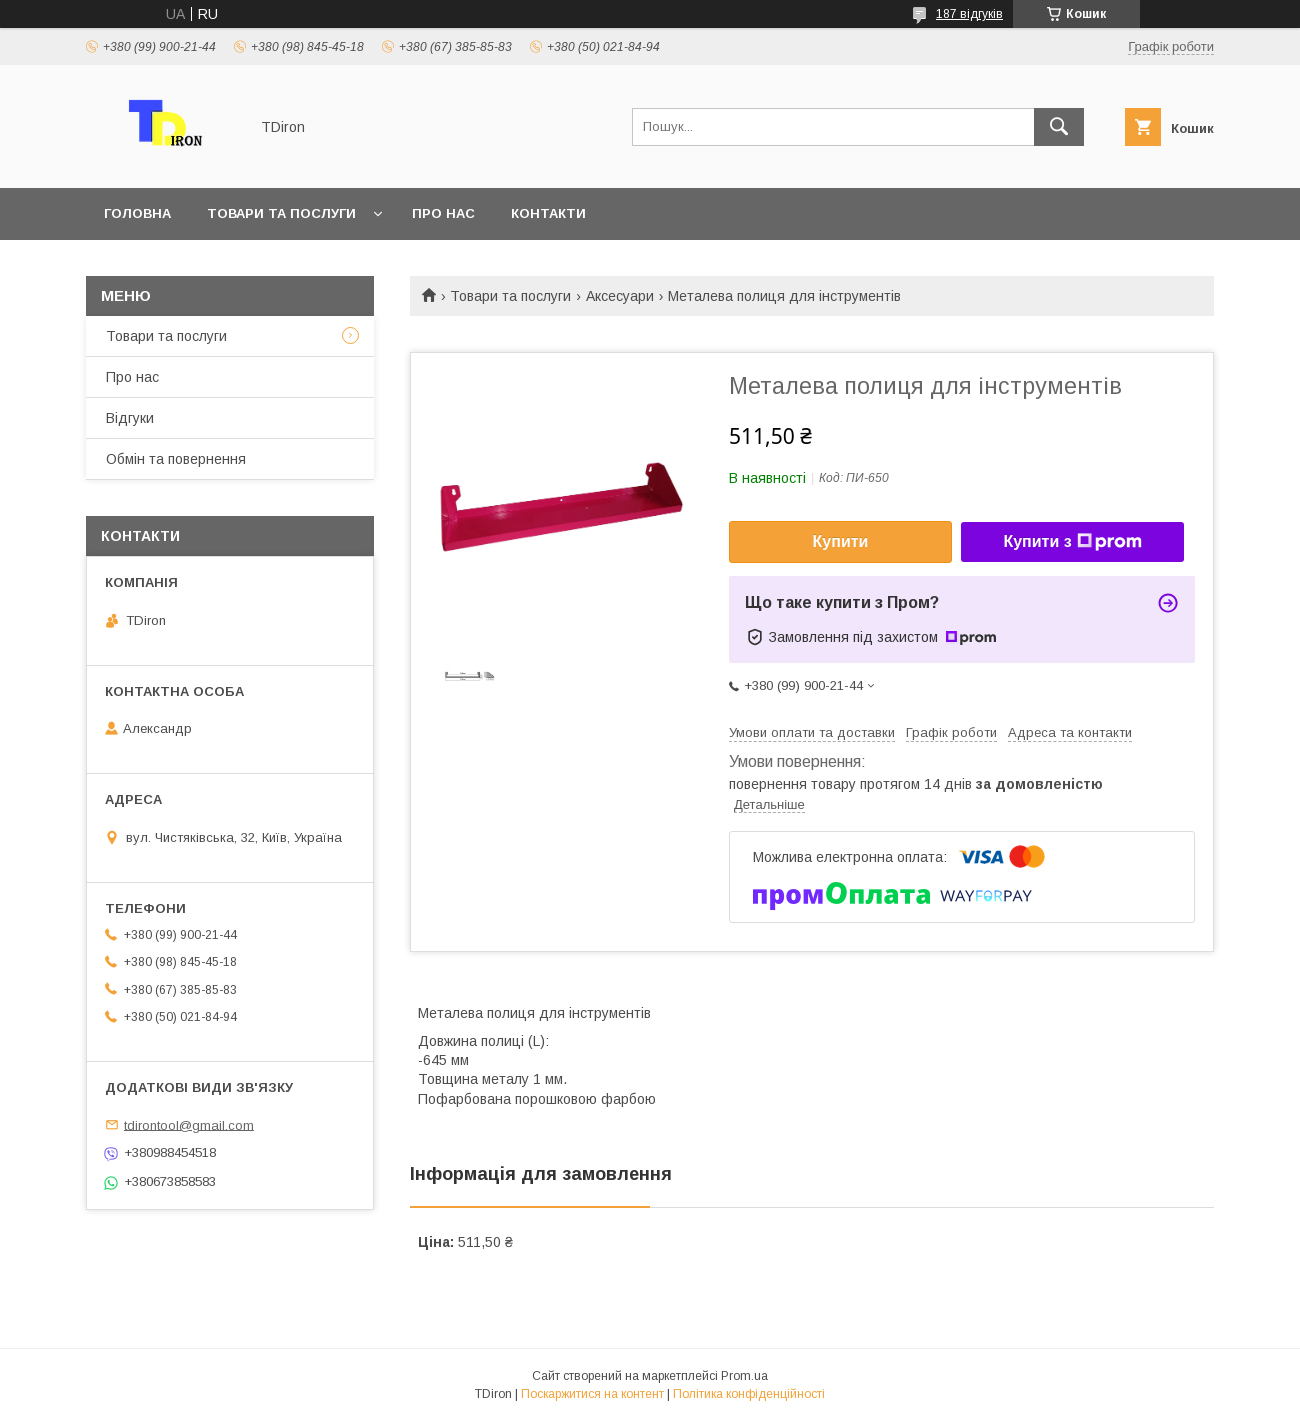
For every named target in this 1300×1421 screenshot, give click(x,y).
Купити (841, 541)
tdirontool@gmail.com (189, 1124)
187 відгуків (969, 14)
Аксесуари (620, 296)
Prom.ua (744, 1376)
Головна (137, 213)
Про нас (443, 213)
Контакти (548, 213)
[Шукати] (1059, 127)
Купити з (1072, 542)
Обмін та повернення (176, 459)
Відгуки (130, 418)
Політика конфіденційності (749, 1394)
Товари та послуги (281, 213)
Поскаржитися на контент (592, 1394)
